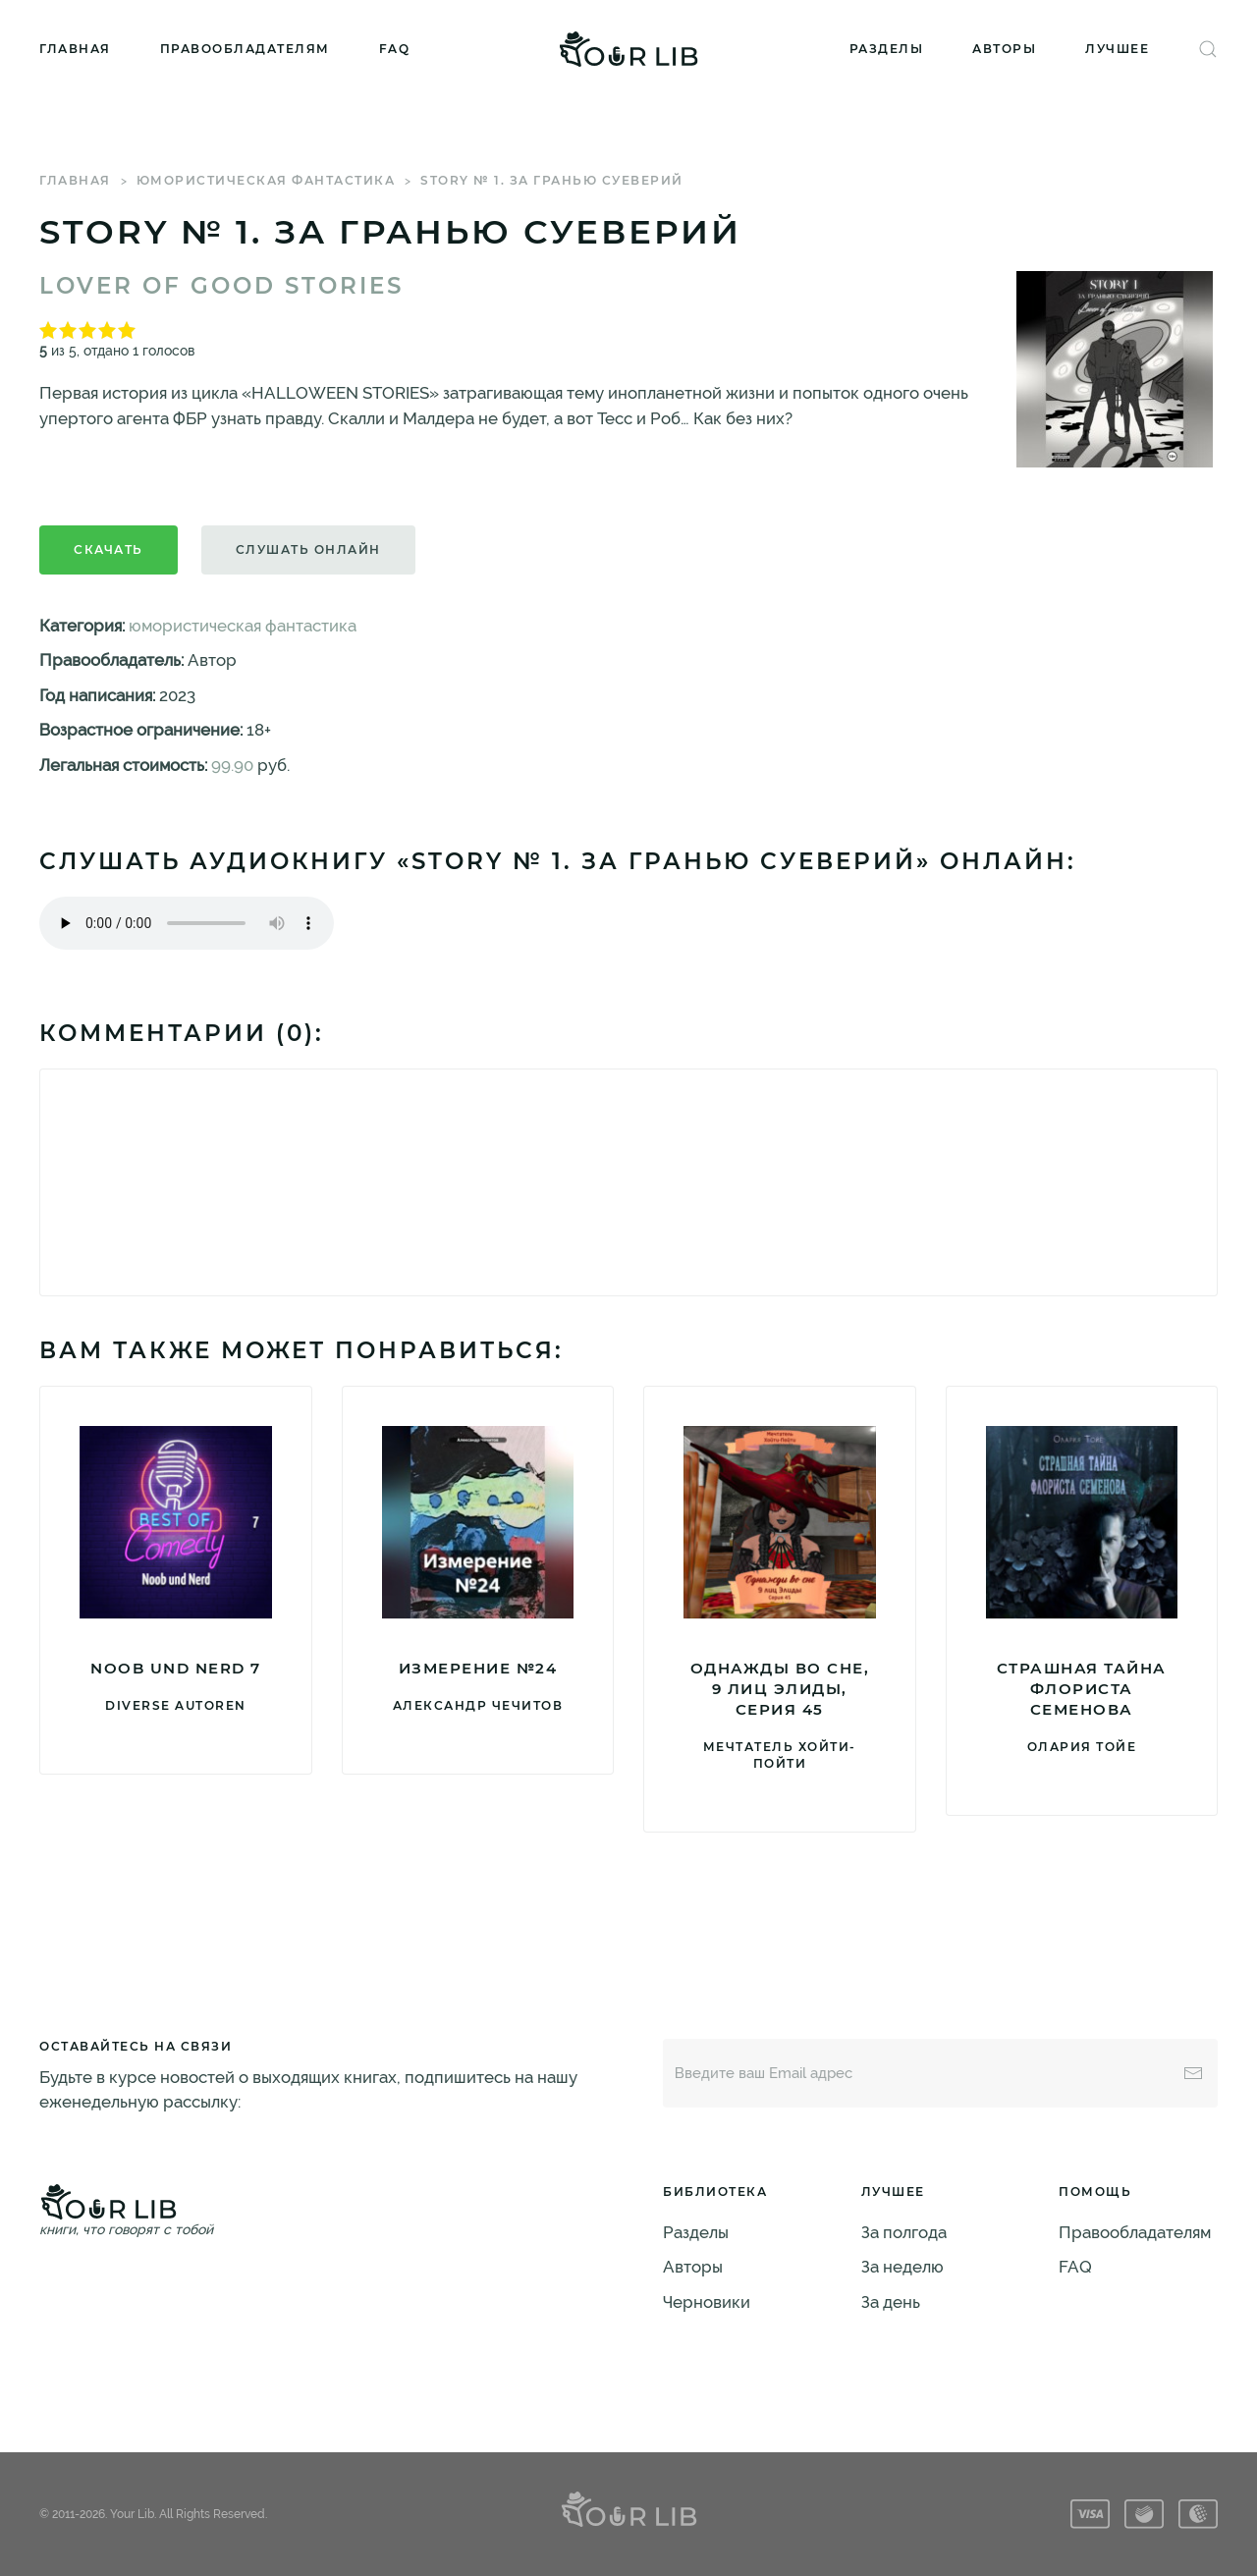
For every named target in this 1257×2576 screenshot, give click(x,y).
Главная (75, 48)
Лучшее (1117, 48)
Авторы (1004, 48)
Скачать (108, 549)
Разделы (886, 48)
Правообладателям (245, 48)
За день (890, 2302)
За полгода (904, 2232)
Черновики (706, 2302)
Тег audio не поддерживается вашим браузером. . (186, 923)
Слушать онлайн (308, 549)
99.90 (232, 765)
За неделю (902, 2266)
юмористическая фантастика (266, 180)
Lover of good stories (221, 286)
